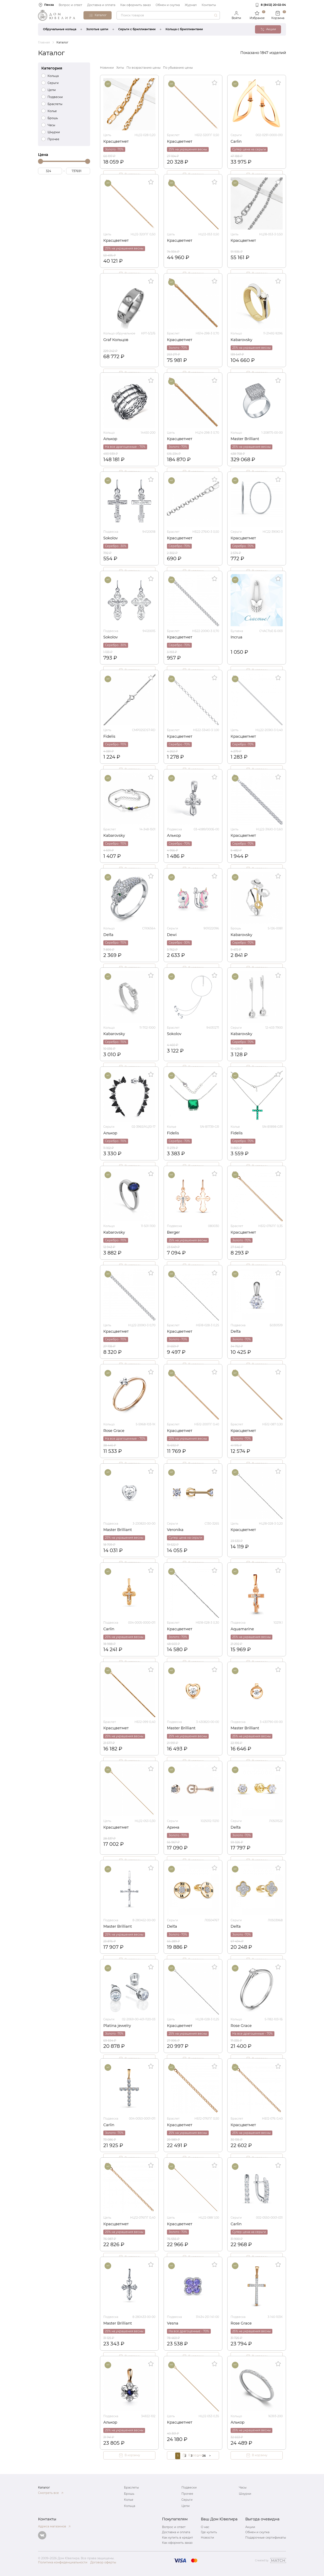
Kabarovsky (241, 340)
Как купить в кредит (177, 2537)
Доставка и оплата (101, 5)
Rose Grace (113, 1430)
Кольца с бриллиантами (184, 29)
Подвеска (110, 532)
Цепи (185, 2506)
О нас (205, 2527)
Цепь (107, 135)
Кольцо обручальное (119, 333)
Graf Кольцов (115, 340)
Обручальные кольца (59, 29)
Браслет (173, 135)
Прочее (187, 2494)
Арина (173, 1827)
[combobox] (168, 15)
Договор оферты (103, 2562)
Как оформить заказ (135, 5)
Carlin (236, 141)
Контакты (209, 5)
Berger (173, 1232)
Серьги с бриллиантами (137, 29)
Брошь (236, 928)
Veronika (175, 1529)
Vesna (172, 2323)
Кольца (129, 2506)
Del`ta (108, 934)
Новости (207, 2537)
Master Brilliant (245, 439)
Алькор (110, 439)
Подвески (189, 2487)
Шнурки (245, 2494)
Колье (171, 1127)
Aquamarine (242, 1629)
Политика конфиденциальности (62, 2562)
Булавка (237, 631)
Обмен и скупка (168, 5)
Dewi (172, 934)
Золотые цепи (97, 29)
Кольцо (236, 333)
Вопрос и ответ (70, 5)
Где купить (209, 2532)
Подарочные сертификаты (265, 2537)
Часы (243, 2487)
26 (204, 2455)
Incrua (236, 637)
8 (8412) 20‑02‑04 (273, 5)
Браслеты (131, 2487)
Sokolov (110, 538)
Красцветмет (116, 141)
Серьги (236, 135)
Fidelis (109, 736)
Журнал (191, 5)
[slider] (40, 161)
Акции (250, 2527)
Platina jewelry (117, 2025)
